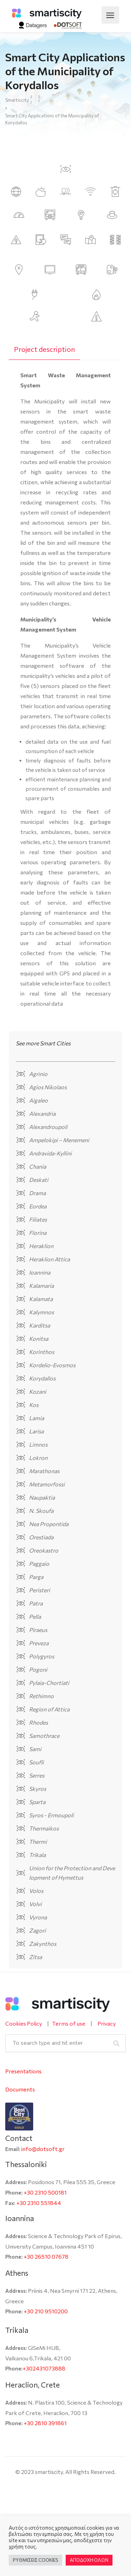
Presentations (23, 2071)
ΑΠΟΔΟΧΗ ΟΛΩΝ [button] (89, 2560)
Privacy (106, 2023)
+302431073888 (44, 2368)
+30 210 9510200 (46, 2311)
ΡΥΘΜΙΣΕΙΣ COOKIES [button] (35, 2560)
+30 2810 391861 (45, 2423)
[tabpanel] (65, 692)
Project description (44, 349)
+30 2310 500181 (45, 2192)
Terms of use (68, 2023)
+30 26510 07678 (46, 2256)
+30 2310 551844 (38, 2202)
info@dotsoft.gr (43, 2148)
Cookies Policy (23, 2023)
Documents (20, 2089)
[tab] (44, 349)
